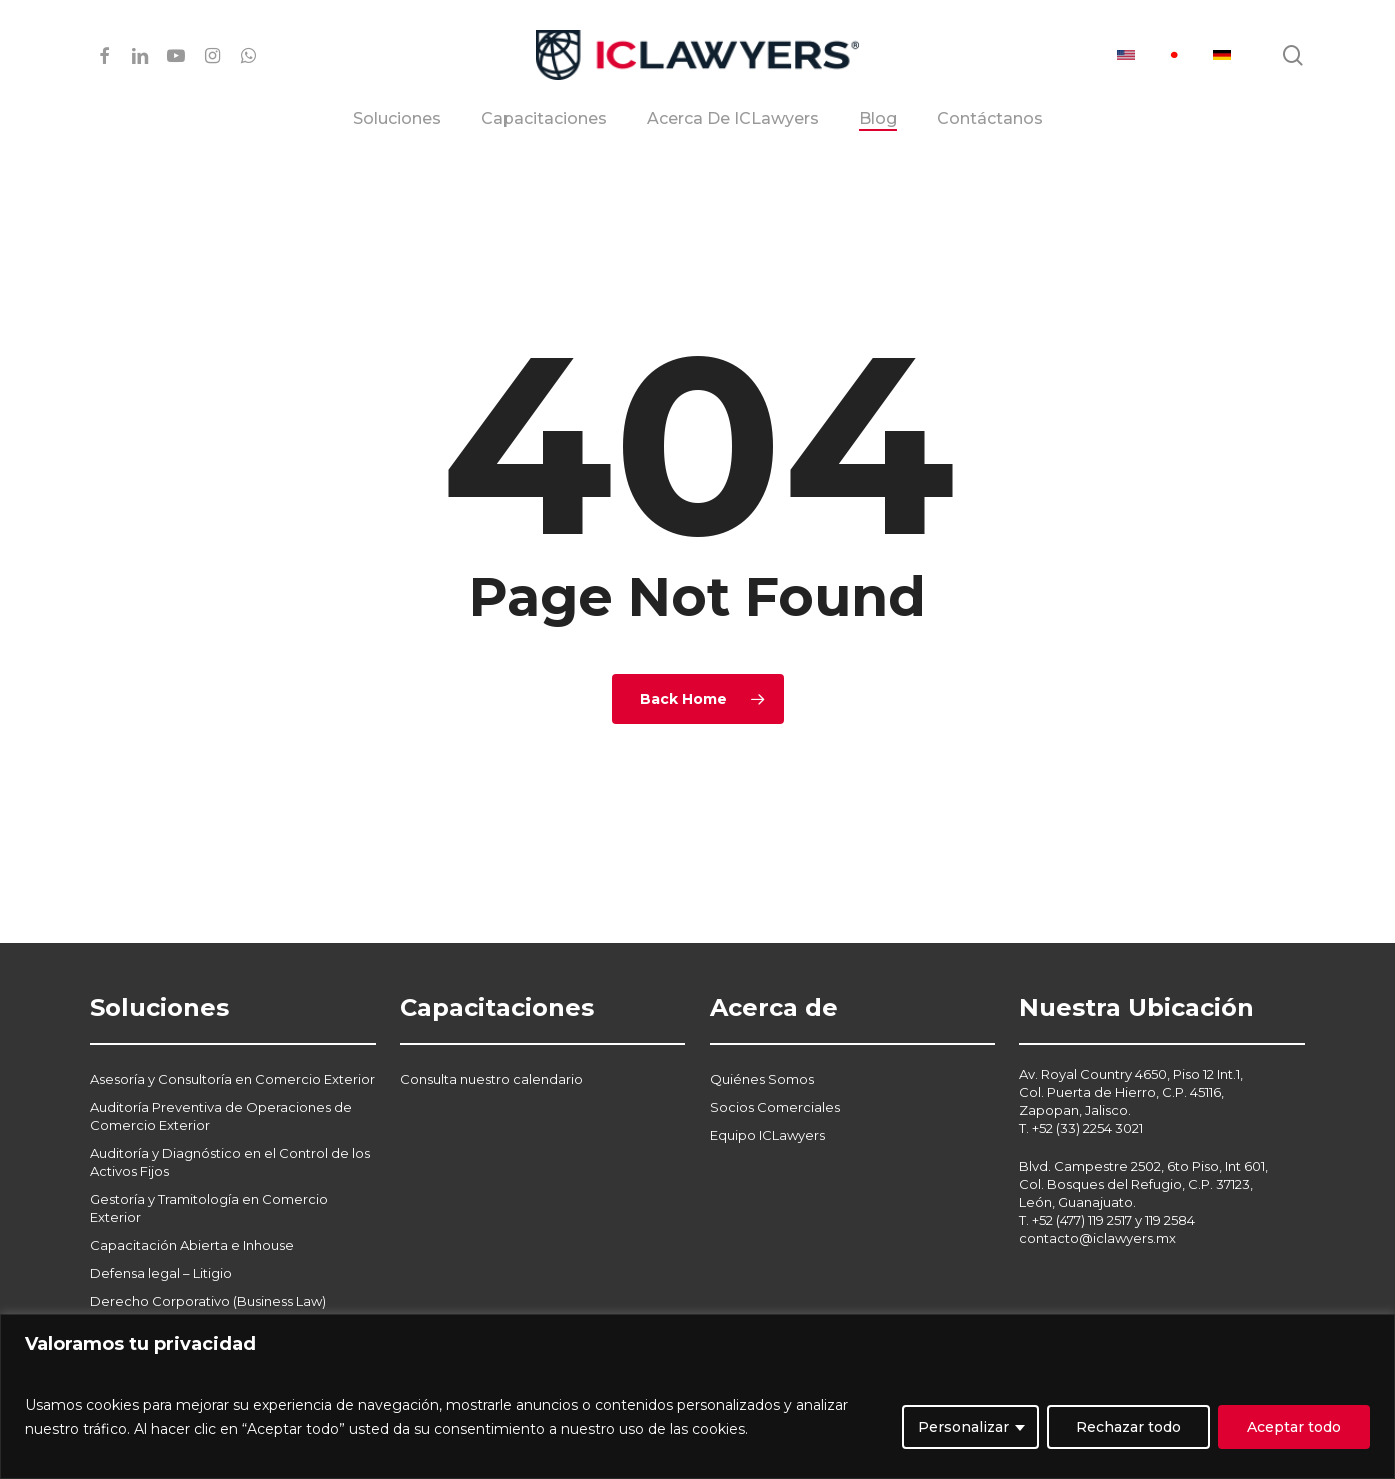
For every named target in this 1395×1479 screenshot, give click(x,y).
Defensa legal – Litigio (161, 1225)
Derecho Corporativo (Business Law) (208, 1253)
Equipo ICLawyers (767, 1087)
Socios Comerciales (775, 1059)
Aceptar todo (1294, 1427)
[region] (697, 1396)
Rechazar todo (1128, 1427)
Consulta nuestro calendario (491, 1031)
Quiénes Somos (762, 1031)
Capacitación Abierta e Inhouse (192, 1197)
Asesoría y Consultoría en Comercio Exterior (232, 1031)
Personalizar (963, 1427)
